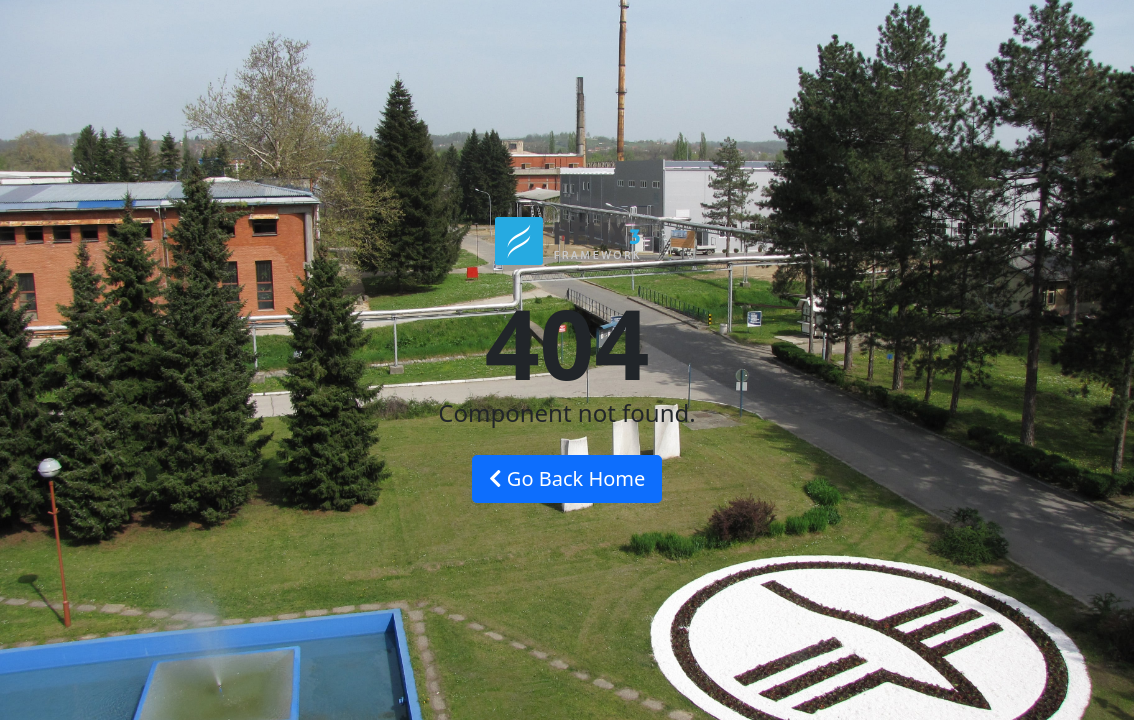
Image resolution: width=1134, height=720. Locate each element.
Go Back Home (567, 478)
